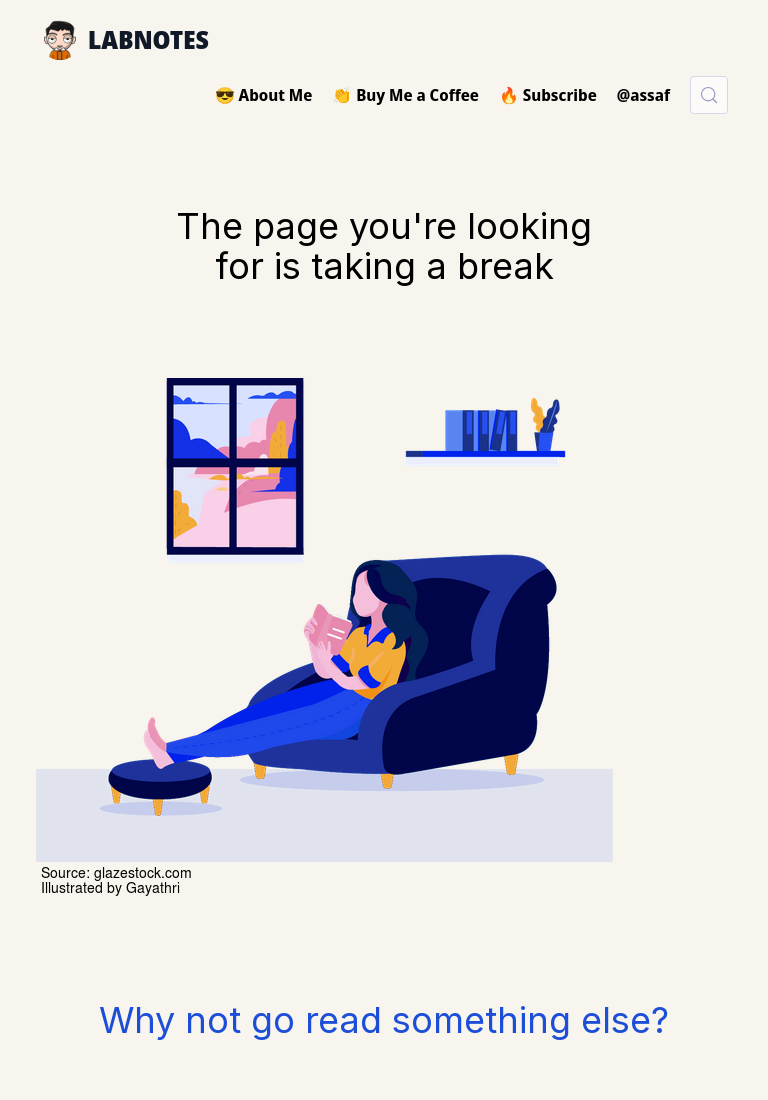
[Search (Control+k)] (709, 95)
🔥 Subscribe (548, 95)
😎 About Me (264, 95)
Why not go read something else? (384, 1020)
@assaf (643, 95)
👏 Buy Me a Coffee (405, 95)
